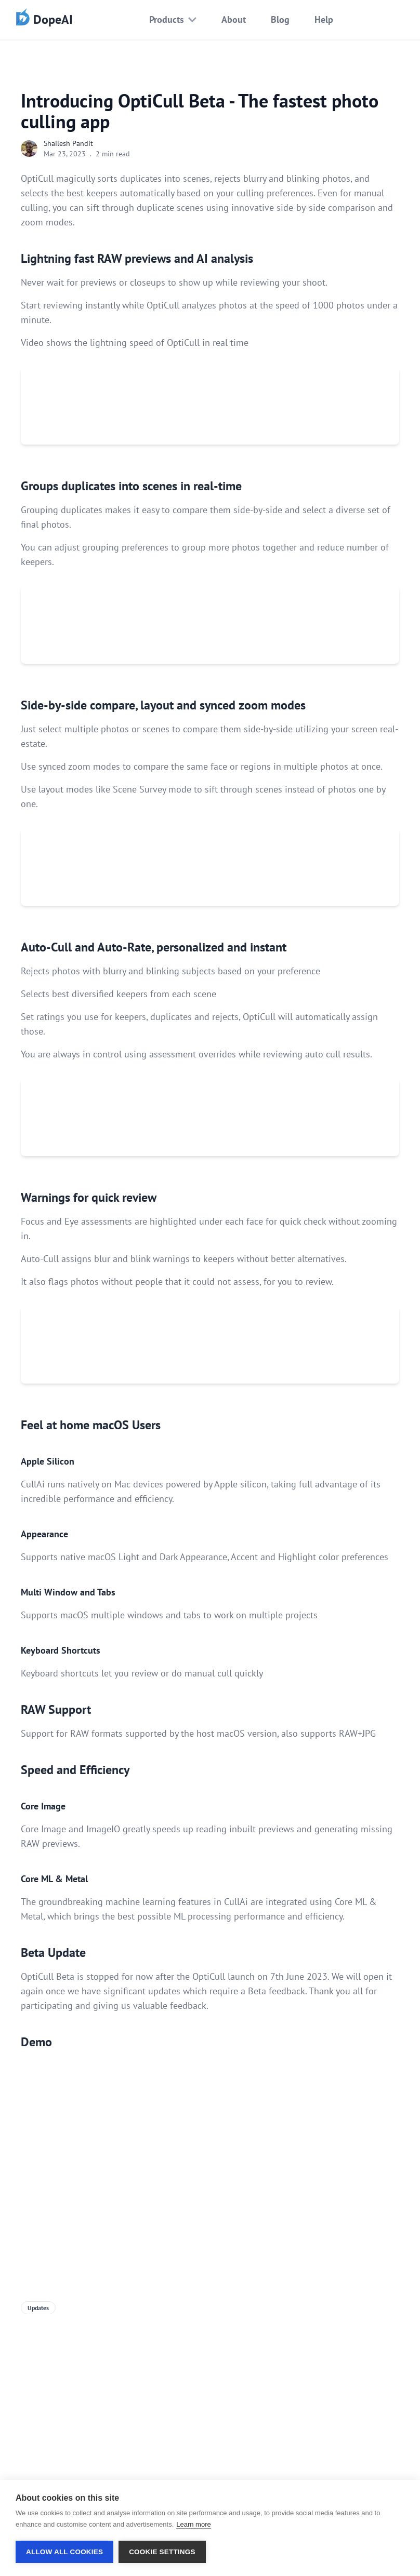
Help (323, 19)
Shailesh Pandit (68, 143)
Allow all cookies (64, 2552)
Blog (280, 19)
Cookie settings (162, 2552)
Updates (38, 2308)
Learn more (193, 2524)
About (233, 19)
